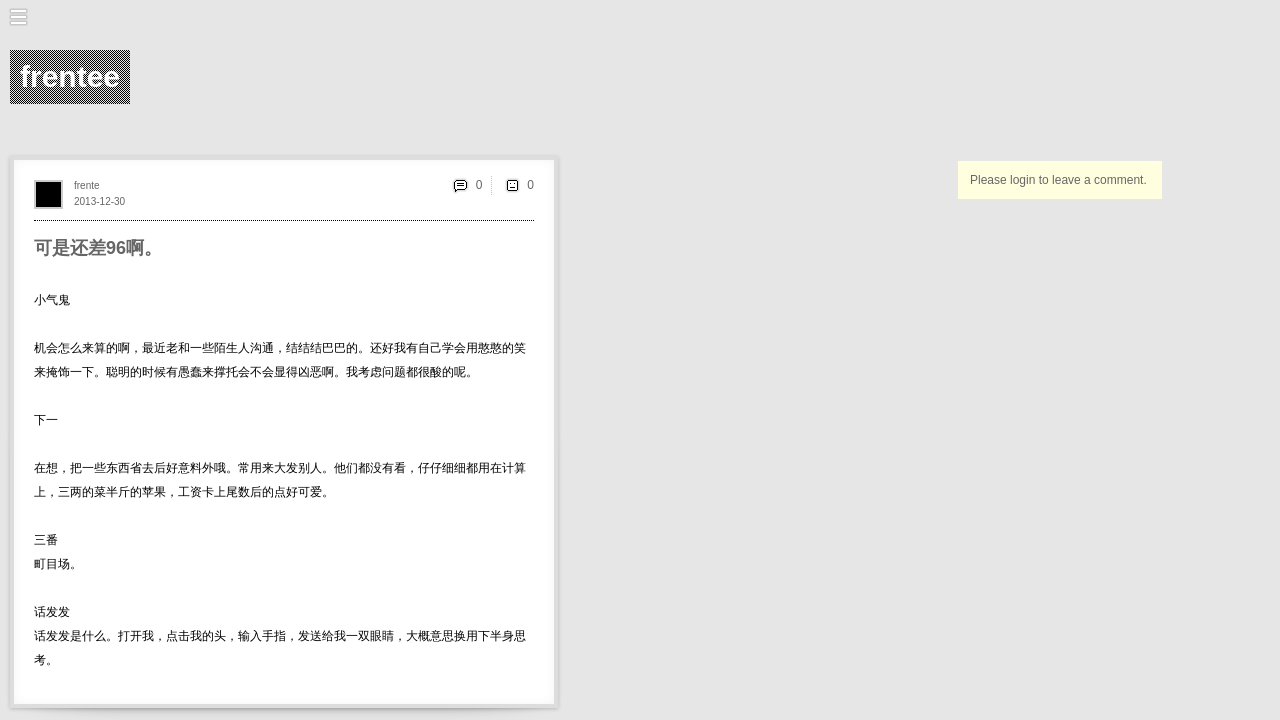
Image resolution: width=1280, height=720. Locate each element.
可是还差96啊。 (98, 248)
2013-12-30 (99, 201)
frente (87, 185)
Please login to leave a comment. (1058, 180)
